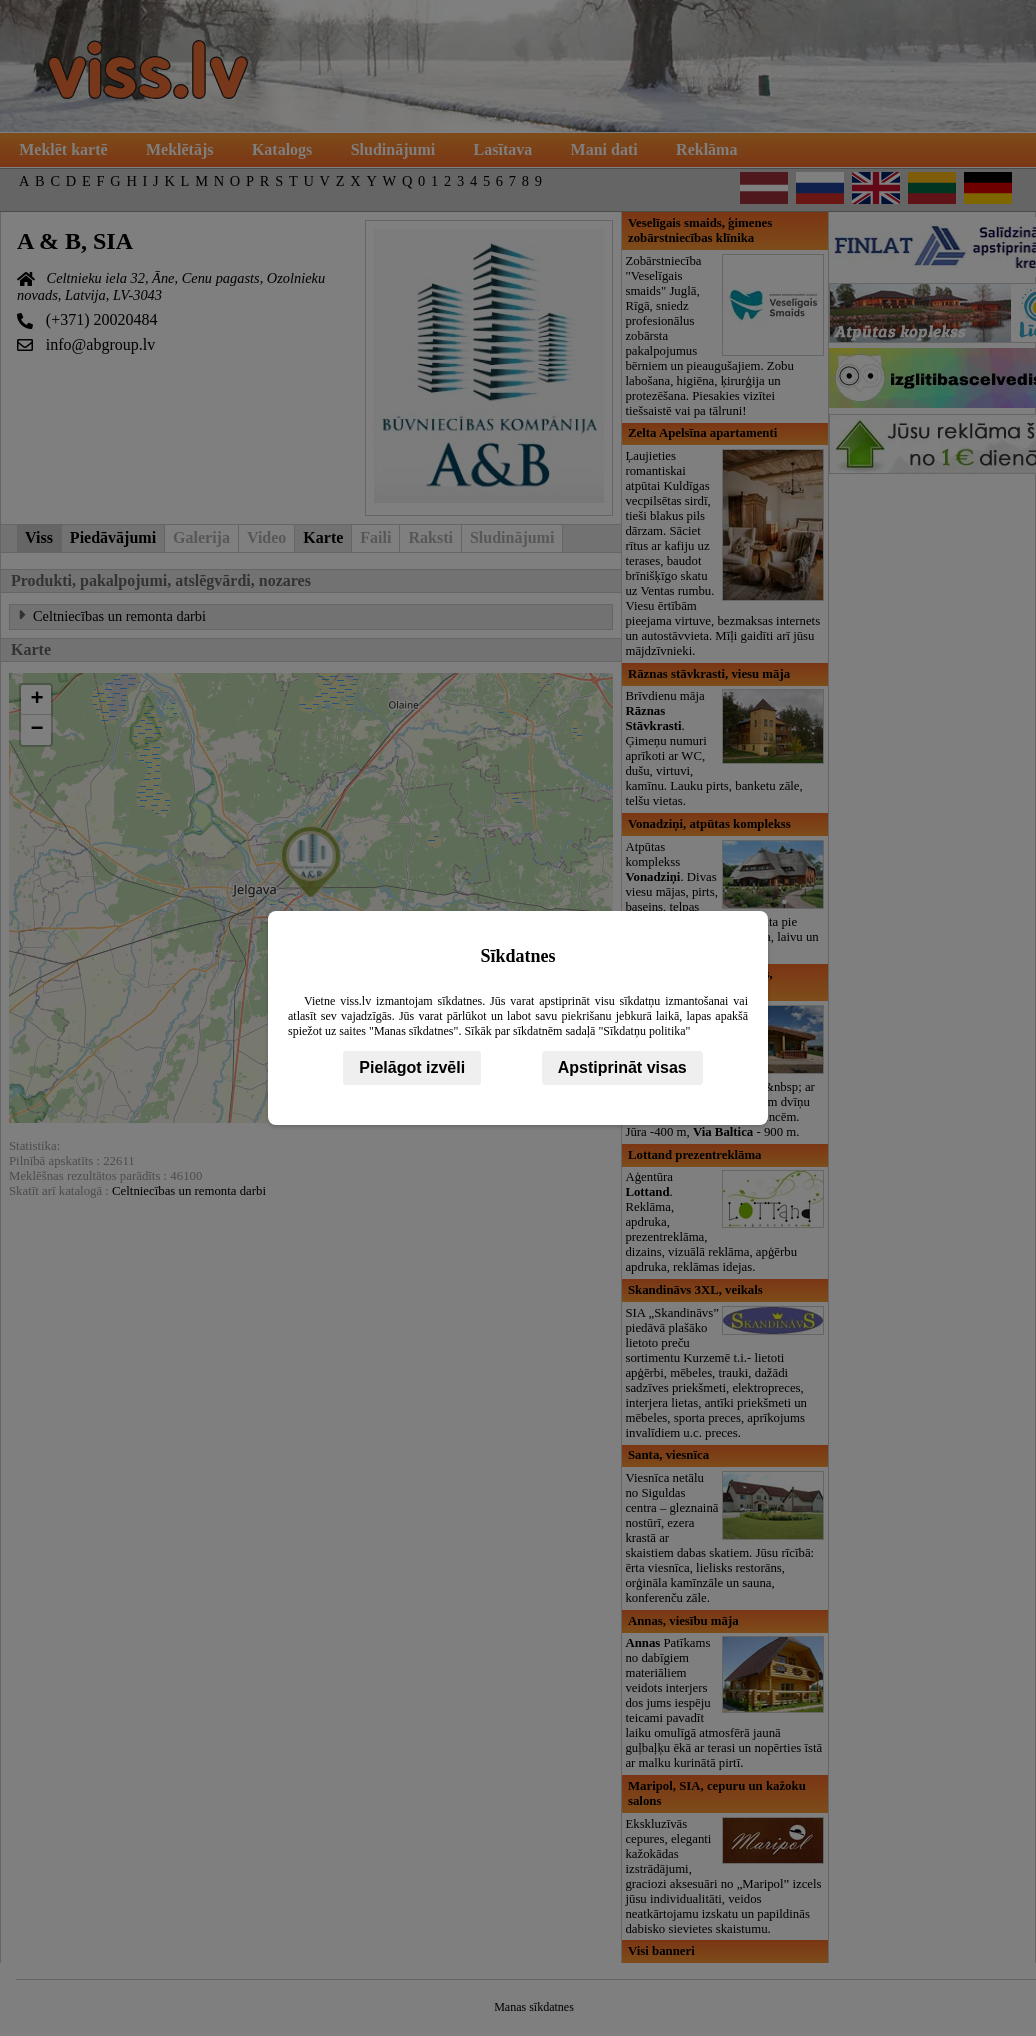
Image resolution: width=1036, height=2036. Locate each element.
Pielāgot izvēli (412, 1067)
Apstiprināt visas (622, 1067)
